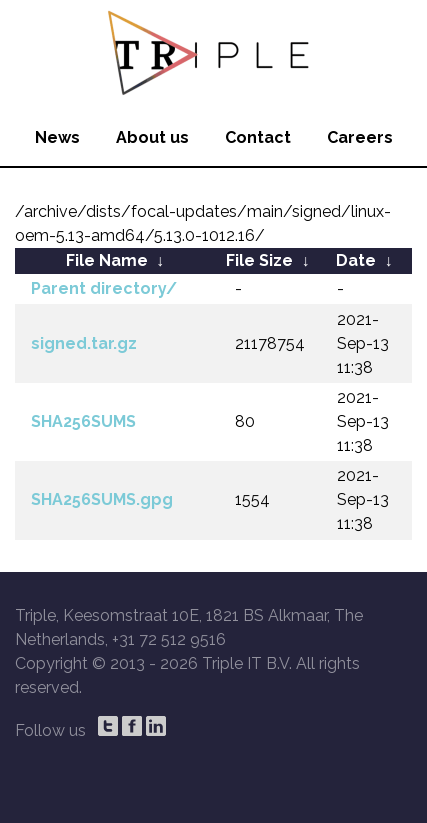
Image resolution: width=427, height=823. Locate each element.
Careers (360, 137)
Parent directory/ (104, 288)
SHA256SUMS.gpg (102, 499)
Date (356, 260)
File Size (259, 260)
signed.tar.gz (84, 343)
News (57, 137)
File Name (107, 260)
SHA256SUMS (83, 421)
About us (152, 137)
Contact (258, 137)
